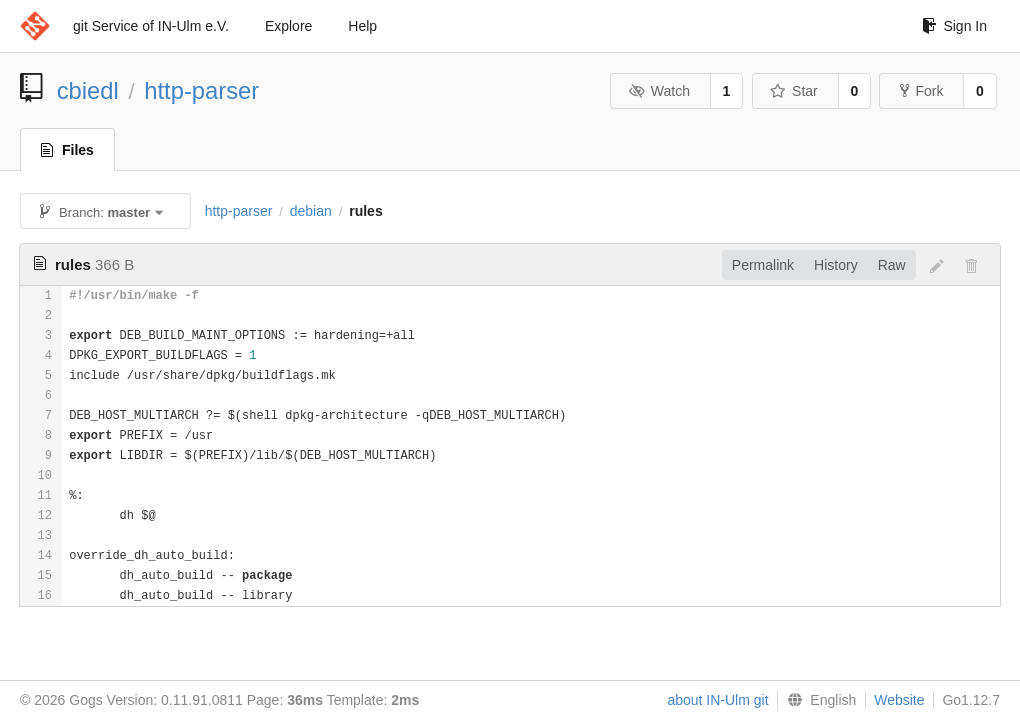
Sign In (954, 26)
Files (67, 150)
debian (311, 211)
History (836, 265)
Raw (892, 265)
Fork (921, 91)
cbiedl (88, 90)
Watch (659, 91)
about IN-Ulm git (717, 700)
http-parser (201, 90)
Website (899, 700)
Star (794, 91)
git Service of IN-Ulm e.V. (151, 26)
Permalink (763, 265)
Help (362, 26)
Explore (288, 26)
